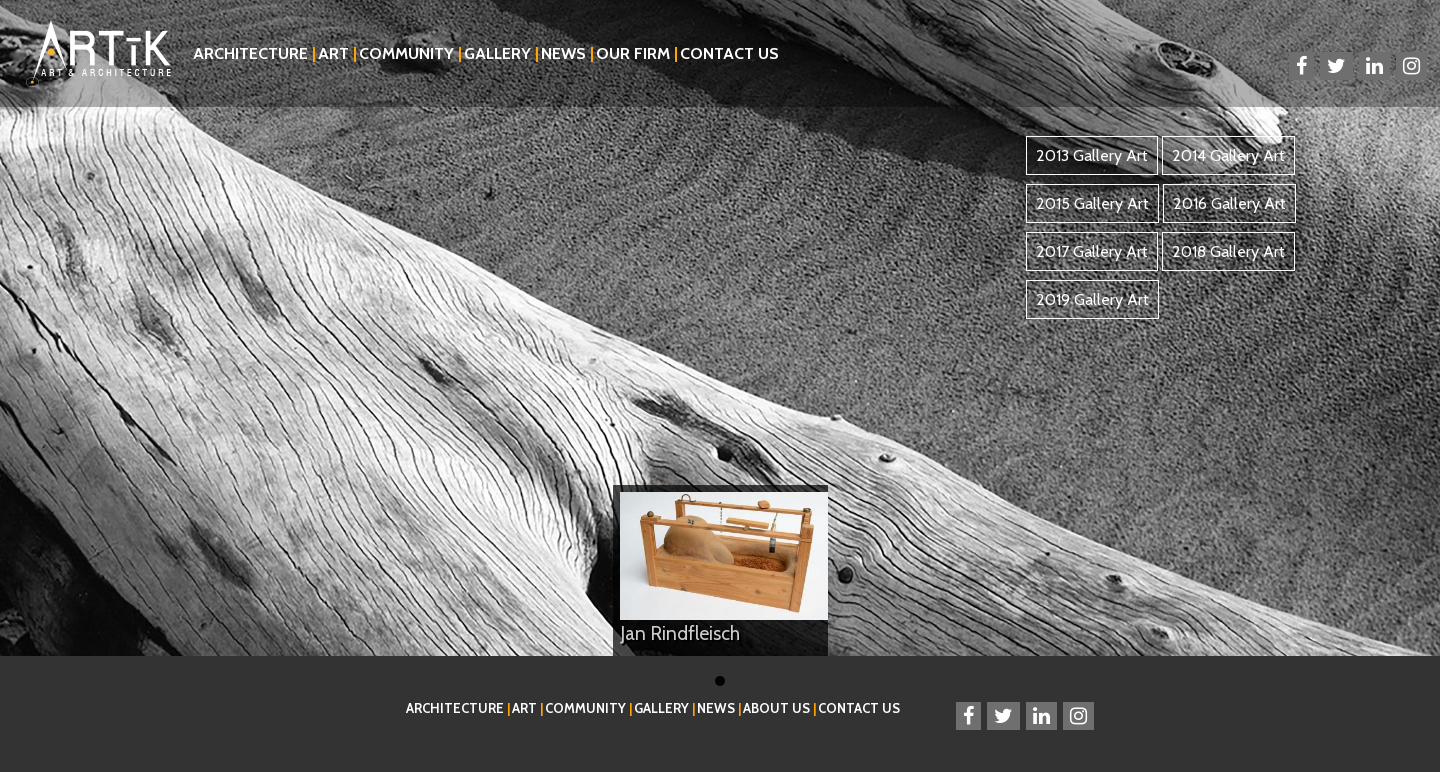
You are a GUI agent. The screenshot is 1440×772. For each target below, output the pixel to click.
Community (410, 54)
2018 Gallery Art (1228, 251)
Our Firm (637, 54)
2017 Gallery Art (1092, 251)
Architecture (254, 54)
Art (337, 54)
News (567, 54)
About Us (779, 708)
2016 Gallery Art (1229, 203)
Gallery (501, 54)
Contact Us (729, 54)
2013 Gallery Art (1092, 155)
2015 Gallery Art (1092, 203)
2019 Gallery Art (1092, 299)
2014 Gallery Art (1228, 155)
